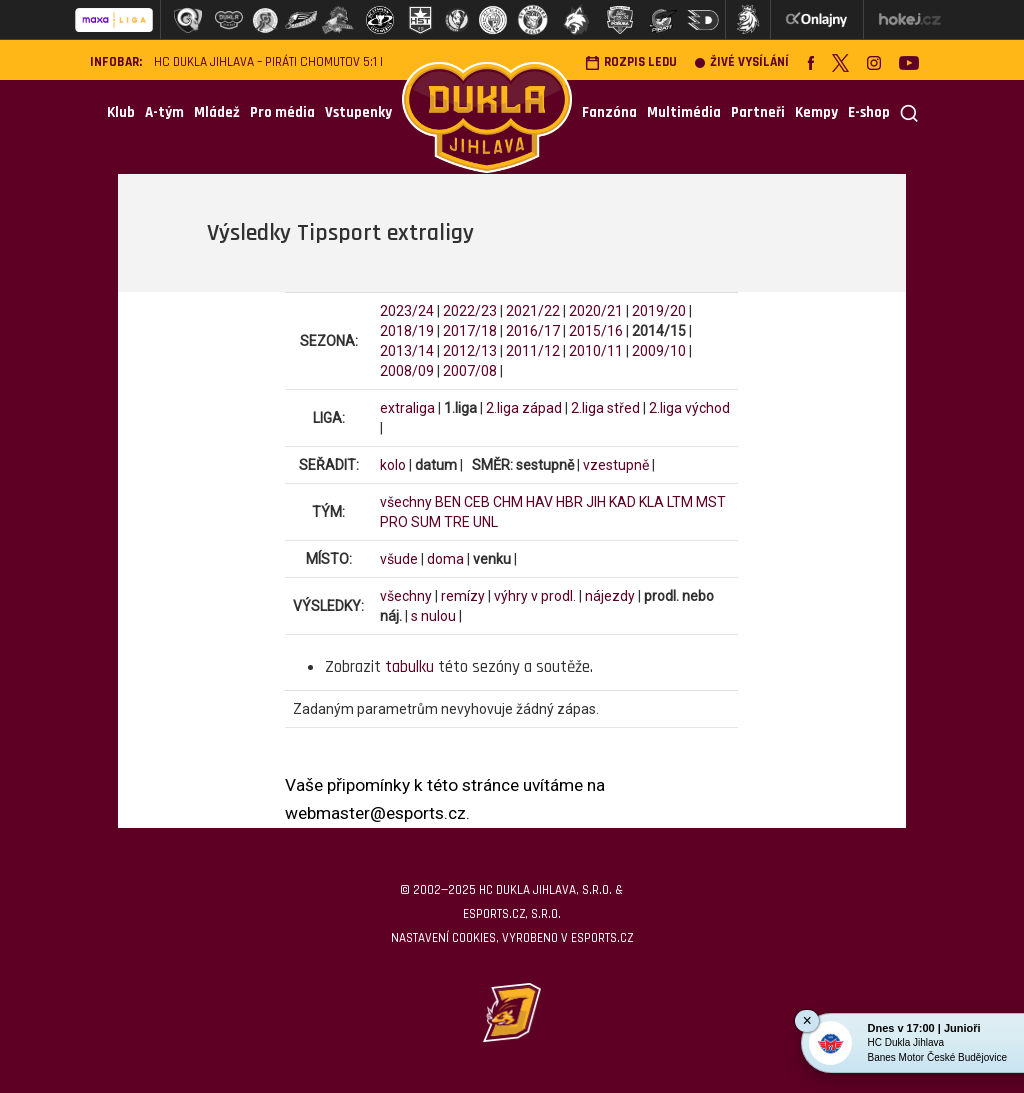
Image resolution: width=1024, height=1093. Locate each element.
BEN (448, 502)
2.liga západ (524, 408)
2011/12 (533, 351)
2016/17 (533, 331)
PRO (394, 522)
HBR (569, 502)
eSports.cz (602, 938)
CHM (508, 502)
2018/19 (407, 331)
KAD (622, 502)
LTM (680, 502)
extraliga (407, 408)
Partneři (758, 112)
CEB (477, 502)
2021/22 (533, 311)
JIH (596, 502)
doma (445, 559)
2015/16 (596, 331)
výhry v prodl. (535, 596)
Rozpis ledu (631, 62)
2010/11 (596, 351)
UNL (485, 522)
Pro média (282, 112)
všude (399, 559)
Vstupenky (358, 112)
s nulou (433, 616)
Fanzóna (609, 112)
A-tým (164, 112)
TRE (457, 522)
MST (711, 502)
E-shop (869, 112)
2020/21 (596, 311)
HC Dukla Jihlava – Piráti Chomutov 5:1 (265, 62)
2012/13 (470, 351)
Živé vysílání (742, 62)
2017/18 (470, 331)
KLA (651, 502)
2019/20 (659, 311)
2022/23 (470, 311)
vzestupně (616, 465)
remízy (463, 596)
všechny (406, 502)
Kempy (816, 112)
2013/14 (407, 351)
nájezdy (610, 596)
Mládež (217, 112)
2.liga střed (605, 408)
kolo (393, 465)
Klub (121, 112)
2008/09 (407, 371)
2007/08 (470, 371)
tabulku (409, 667)
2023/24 (407, 311)
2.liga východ (689, 408)
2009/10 (659, 351)
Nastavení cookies (443, 938)
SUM (426, 522)
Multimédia (684, 112)
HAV (539, 502)
